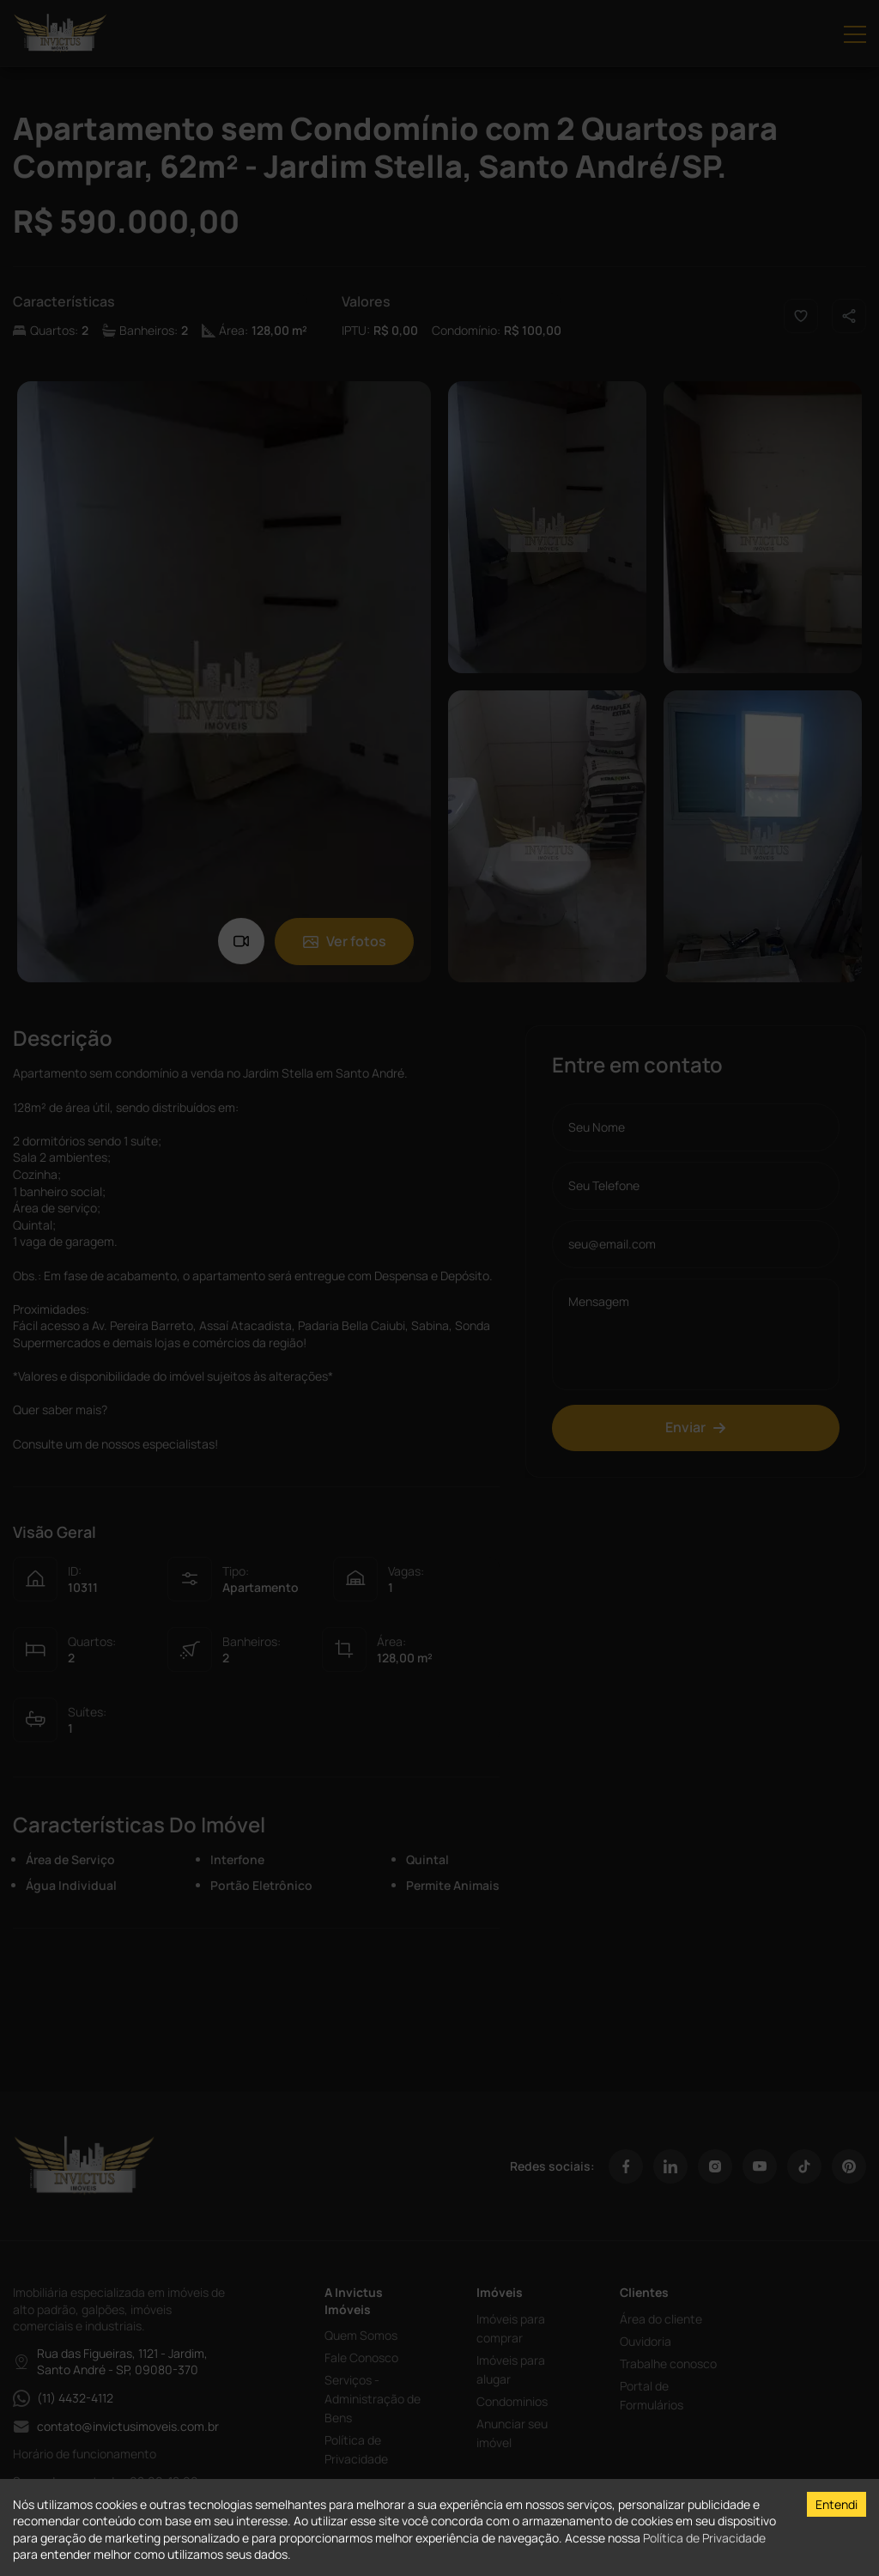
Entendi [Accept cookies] (836, 2504)
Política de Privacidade (704, 2538)
